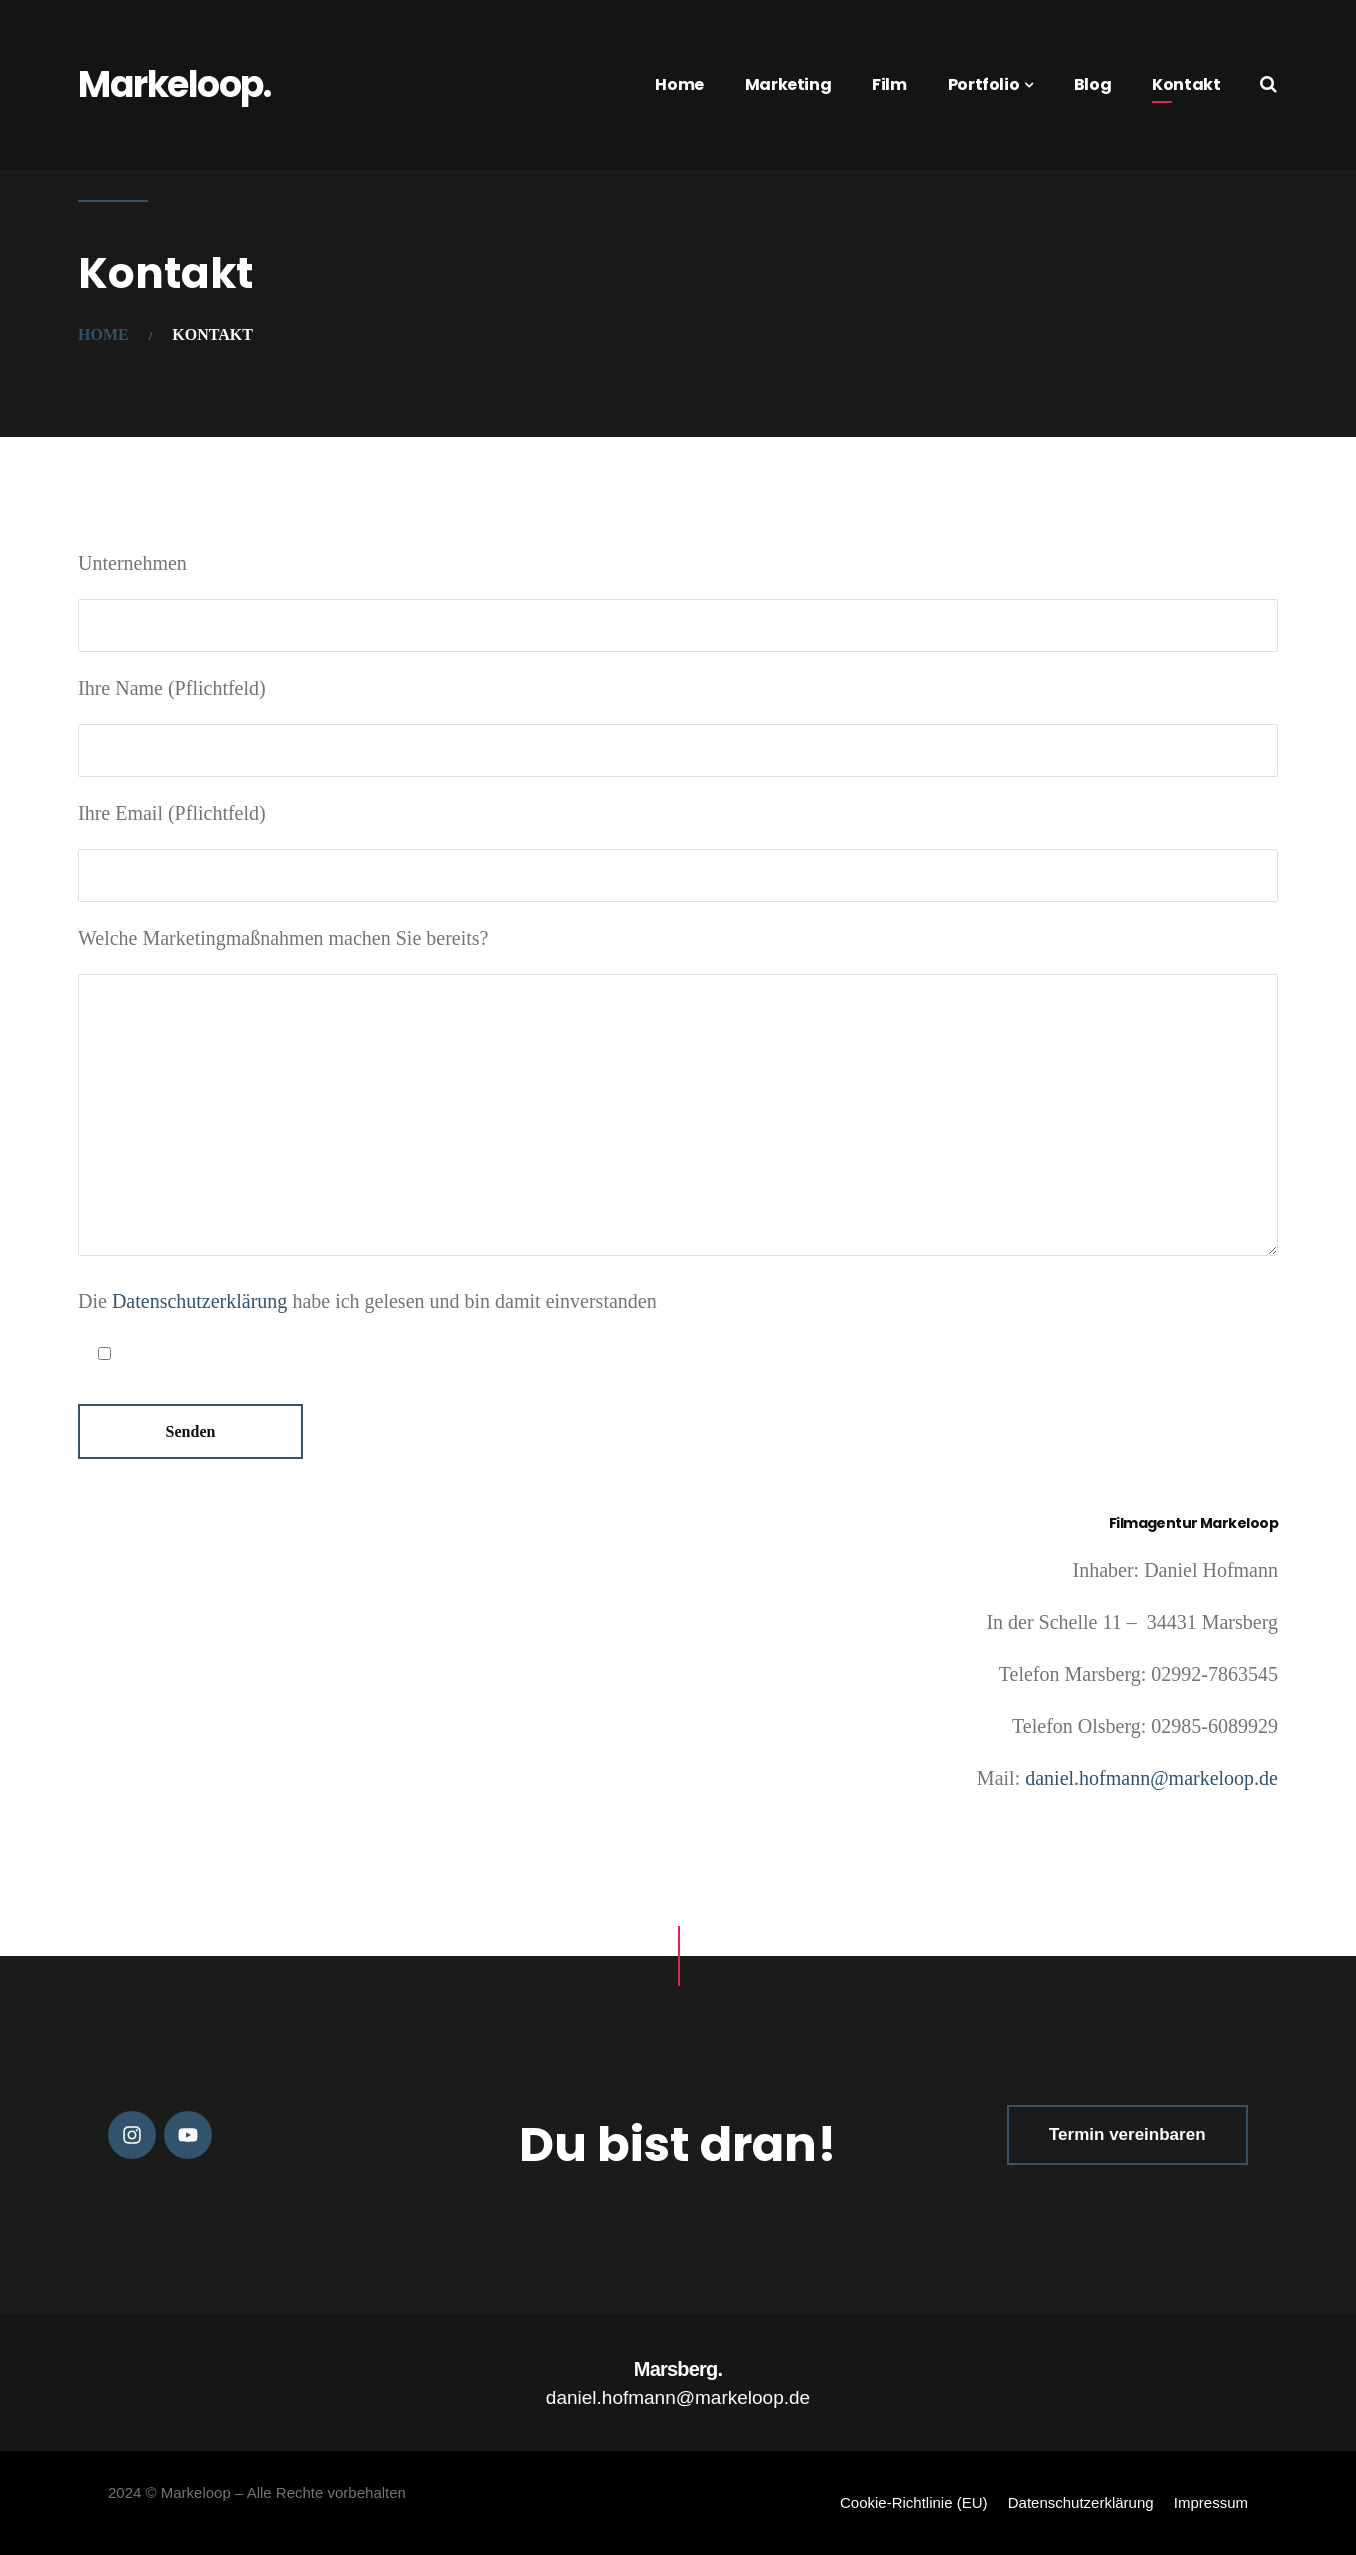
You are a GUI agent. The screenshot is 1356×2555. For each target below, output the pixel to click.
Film (889, 84)
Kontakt (1186, 84)
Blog (1092, 84)
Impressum (1211, 2502)
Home (679, 84)
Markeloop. (174, 84)
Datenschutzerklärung (199, 1301)
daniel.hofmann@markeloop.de (1149, 1778)
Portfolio (983, 84)
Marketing (788, 84)
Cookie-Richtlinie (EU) (914, 2502)
